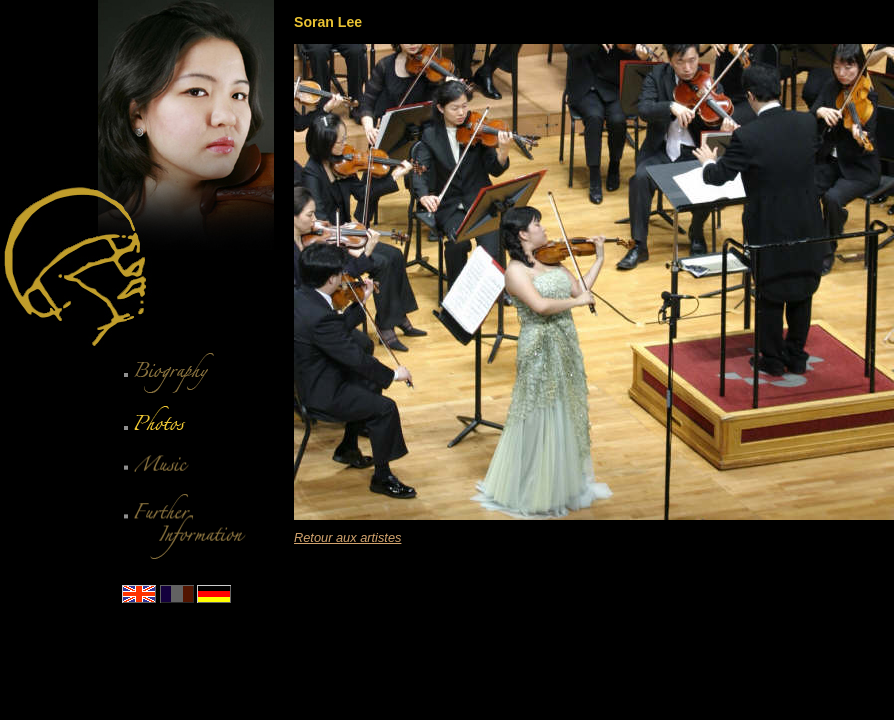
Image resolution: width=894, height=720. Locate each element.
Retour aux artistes (347, 537)
